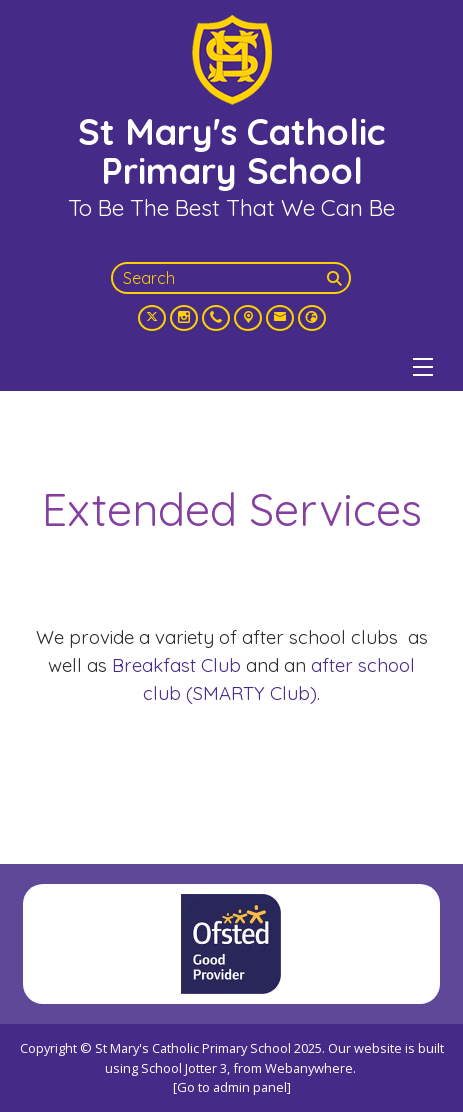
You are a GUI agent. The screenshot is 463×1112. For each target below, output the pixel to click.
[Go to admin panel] (232, 1087)
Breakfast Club (176, 665)
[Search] (337, 278)
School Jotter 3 (184, 1068)
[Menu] (423, 367)
